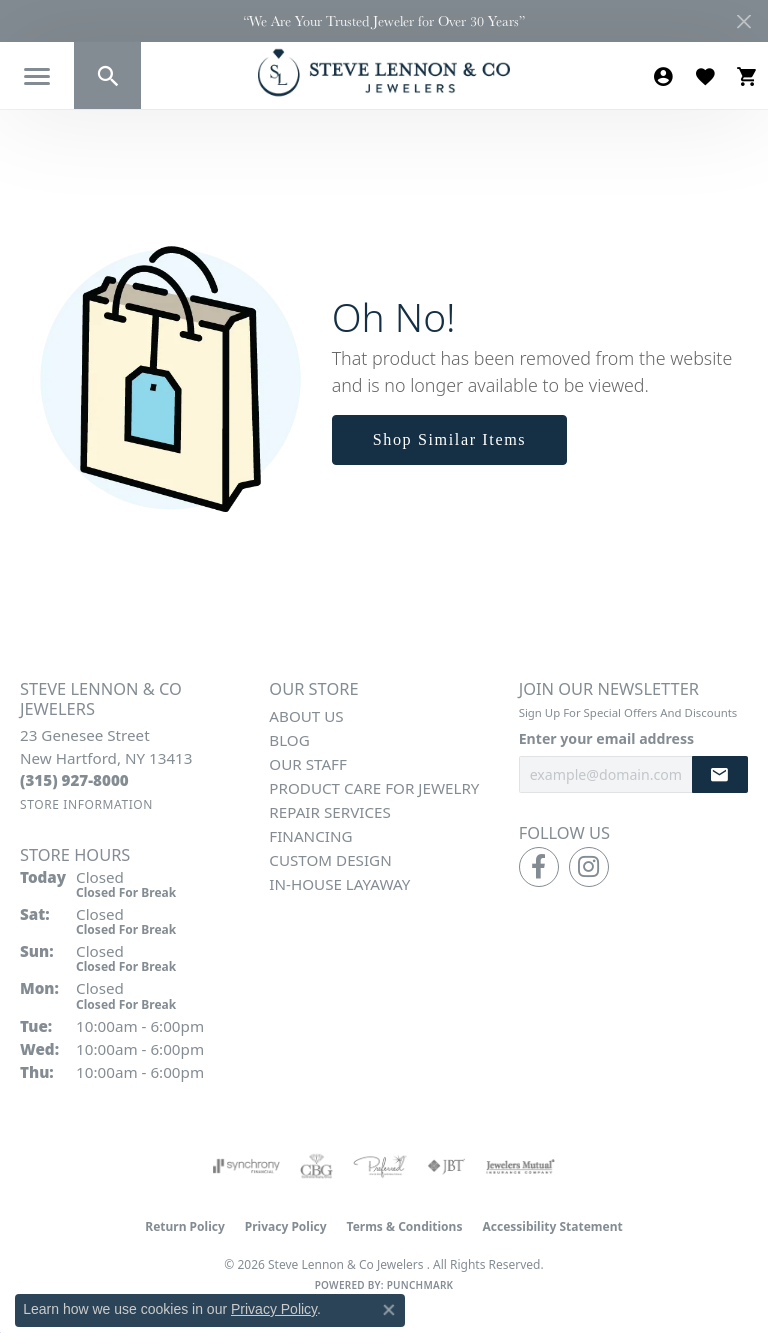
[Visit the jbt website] (446, 1166)
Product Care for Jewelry (374, 788)
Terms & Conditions (405, 1226)
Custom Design (330, 860)
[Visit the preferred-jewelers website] (380, 1166)
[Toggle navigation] (37, 76)
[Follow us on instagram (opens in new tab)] (589, 867)
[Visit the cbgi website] (317, 1166)
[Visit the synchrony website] (246, 1166)
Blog (289, 740)
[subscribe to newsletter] (720, 774)
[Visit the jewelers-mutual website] (520, 1166)
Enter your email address (606, 738)
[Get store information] (86, 804)
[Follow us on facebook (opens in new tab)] (539, 867)
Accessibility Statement (552, 1226)
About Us (306, 716)
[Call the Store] (74, 780)
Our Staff (308, 764)
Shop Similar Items (450, 439)
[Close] (743, 21)
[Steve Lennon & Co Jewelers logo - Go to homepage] (384, 72)
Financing (310, 836)
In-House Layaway (339, 884)
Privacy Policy (286, 1226)
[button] (107, 75)
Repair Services (329, 812)
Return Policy (185, 1226)
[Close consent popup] (389, 1310)
